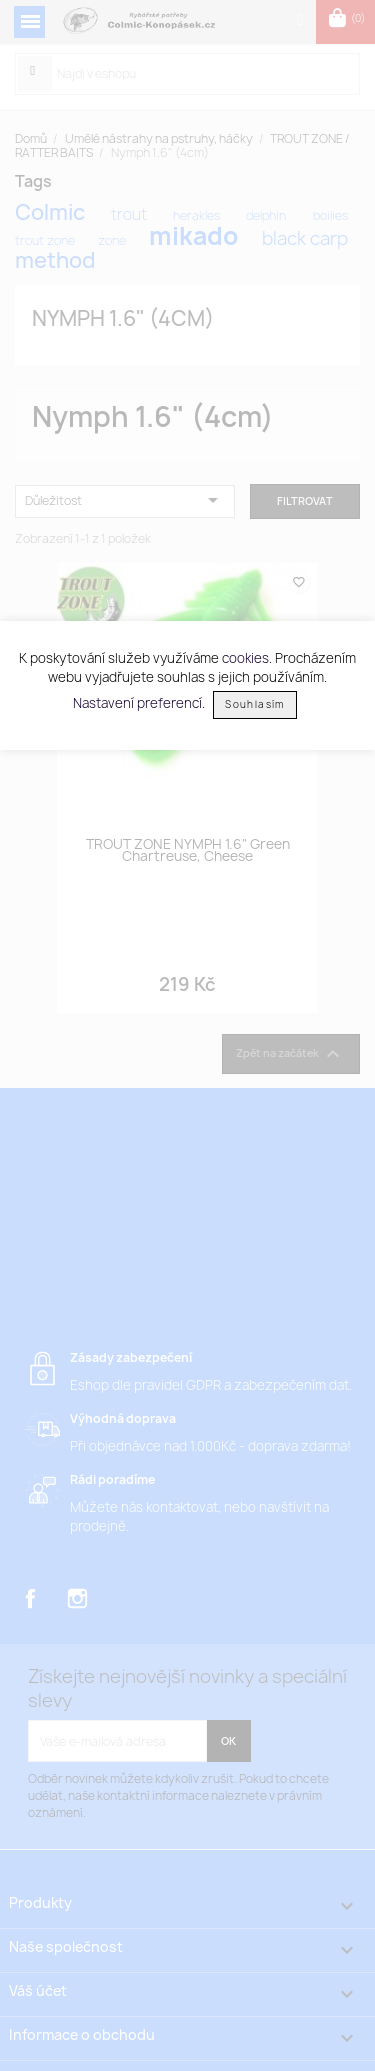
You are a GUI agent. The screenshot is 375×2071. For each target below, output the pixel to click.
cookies (245, 658)
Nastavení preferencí (137, 703)
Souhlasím (254, 704)
